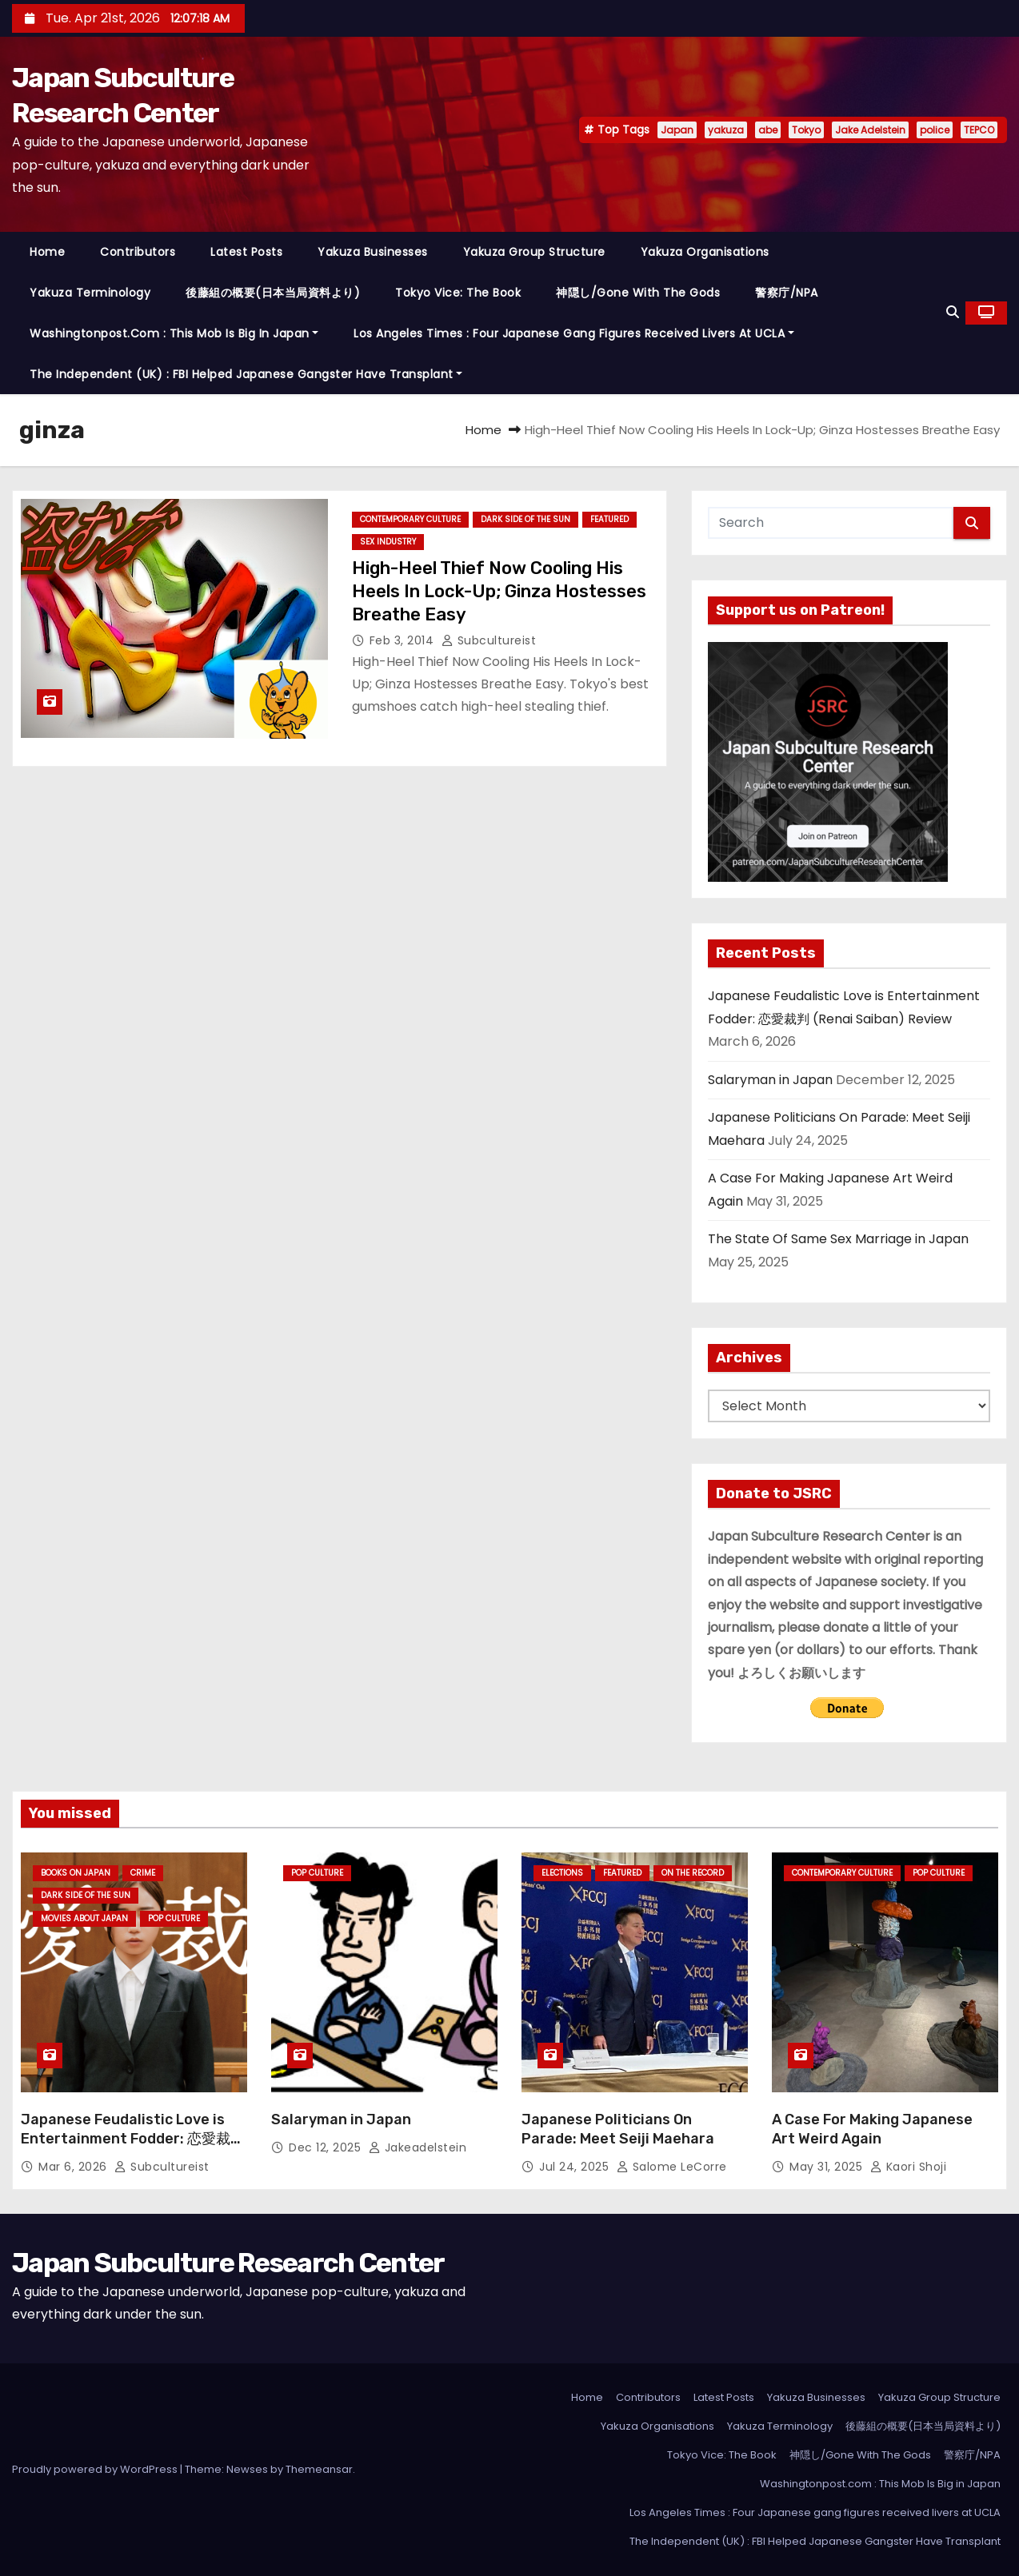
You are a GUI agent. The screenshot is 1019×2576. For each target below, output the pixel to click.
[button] (952, 312)
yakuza (726, 130)
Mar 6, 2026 (74, 2167)
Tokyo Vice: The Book (458, 293)
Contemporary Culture (410, 519)
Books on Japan (75, 1873)
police (934, 130)
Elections (562, 1873)
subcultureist (489, 640)
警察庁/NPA (786, 293)
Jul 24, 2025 (576, 2167)
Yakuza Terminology (90, 293)
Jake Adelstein (870, 130)
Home (47, 252)
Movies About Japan (84, 1918)
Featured (609, 519)
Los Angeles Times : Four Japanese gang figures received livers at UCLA (574, 333)
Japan (677, 130)
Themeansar (319, 2469)
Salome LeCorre (672, 2167)
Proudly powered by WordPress (96, 2469)
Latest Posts (246, 252)
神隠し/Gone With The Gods (638, 293)
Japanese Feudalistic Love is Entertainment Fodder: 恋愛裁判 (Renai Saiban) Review (133, 2139)
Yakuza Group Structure (534, 252)
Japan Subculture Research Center (228, 2263)
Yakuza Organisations (705, 252)
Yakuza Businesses (373, 252)
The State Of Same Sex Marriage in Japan (838, 1239)
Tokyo (806, 130)
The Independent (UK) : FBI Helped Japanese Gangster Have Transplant (246, 374)
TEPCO (979, 130)
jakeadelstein (418, 2147)
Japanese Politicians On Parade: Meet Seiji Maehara (617, 2129)
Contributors (137, 252)
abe (767, 130)
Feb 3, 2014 (404, 640)
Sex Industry (388, 542)
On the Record (692, 1873)
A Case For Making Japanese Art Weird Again (872, 2129)
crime (142, 1873)
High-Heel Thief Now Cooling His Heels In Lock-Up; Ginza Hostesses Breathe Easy (499, 591)
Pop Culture (174, 1918)
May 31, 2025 (827, 2167)
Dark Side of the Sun (525, 519)
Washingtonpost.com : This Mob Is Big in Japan (174, 333)
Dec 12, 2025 (327, 2147)
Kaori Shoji (908, 2167)
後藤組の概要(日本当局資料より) (273, 293)
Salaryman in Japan (770, 1080)
